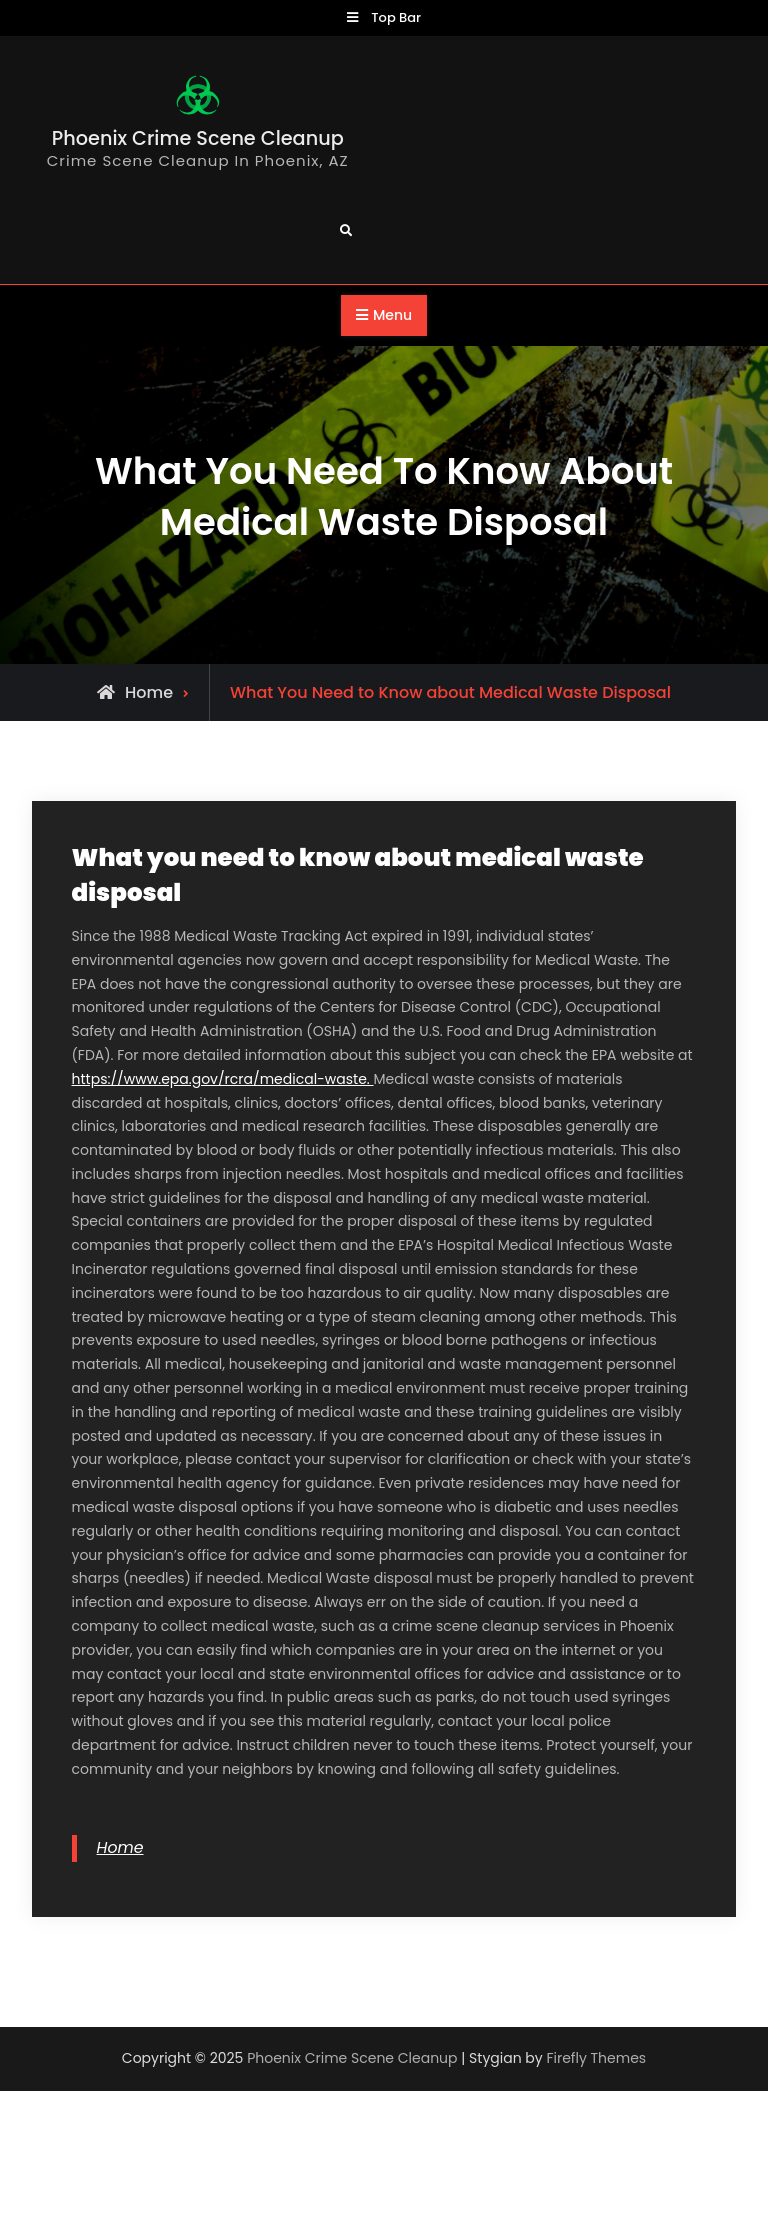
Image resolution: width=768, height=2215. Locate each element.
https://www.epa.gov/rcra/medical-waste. (223, 1079)
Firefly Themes (596, 2058)
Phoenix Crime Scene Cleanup (198, 138)
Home (120, 1847)
